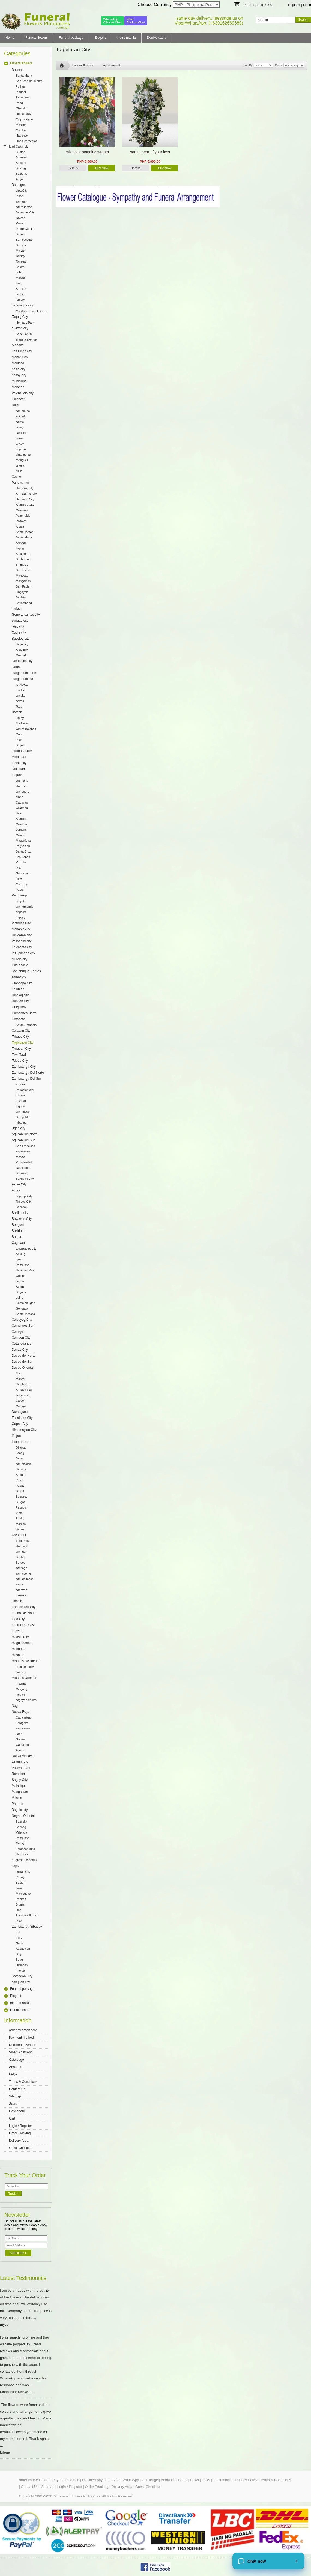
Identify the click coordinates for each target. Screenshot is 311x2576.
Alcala (20, 526)
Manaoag (22, 575)
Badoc (20, 1474)
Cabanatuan (24, 1717)
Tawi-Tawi (19, 1055)
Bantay (20, 1557)
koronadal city (22, 751)
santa (19, 1584)
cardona (21, 432)
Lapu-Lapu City (23, 1625)
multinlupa (19, 381)
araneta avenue (26, 339)
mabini (20, 277)
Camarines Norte (24, 1013)
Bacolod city (20, 638)
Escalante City (22, 1418)
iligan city (18, 1128)
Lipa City (22, 190)
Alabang (18, 345)
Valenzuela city (23, 393)
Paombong (23, 97)
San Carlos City (26, 493)
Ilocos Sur (19, 1535)
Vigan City (22, 1540)
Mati (19, 1373)
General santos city (26, 614)
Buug (19, 1959)
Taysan (20, 217)
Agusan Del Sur (23, 1140)
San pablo (22, 1117)
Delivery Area (18, 2140)
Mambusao (23, 1893)
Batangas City (25, 212)
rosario (20, 1156)
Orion (19, 734)
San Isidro (22, 1384)
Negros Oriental (23, 1816)
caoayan (21, 1589)
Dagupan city (24, 488)
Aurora (20, 1084)
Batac (19, 1458)
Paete (20, 889)
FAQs (13, 2074)
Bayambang (24, 602)
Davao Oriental (23, 1368)
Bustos (20, 152)
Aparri (20, 1286)
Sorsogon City (22, 1976)
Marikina (18, 363)
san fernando (24, 906)
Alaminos (22, 818)
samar (16, 667)
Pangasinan (20, 482)
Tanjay (20, 1843)
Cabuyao (22, 802)
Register (294, 5)
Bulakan (21, 157)
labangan (22, 1122)
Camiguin (19, 1332)
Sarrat (20, 1491)
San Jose (22, 1854)
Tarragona (22, 1395)
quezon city (20, 328)
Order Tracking (20, 2133)
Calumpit (22, 146)
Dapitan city (20, 1001)
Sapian (20, 1882)
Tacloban (18, 769)
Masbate (18, 1655)
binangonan (24, 454)
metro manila (126, 38)
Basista (21, 597)
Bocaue (21, 162)
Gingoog (21, 1689)
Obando (21, 108)
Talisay (20, 256)
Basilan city (20, 1213)
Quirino (20, 1275)
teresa (20, 465)
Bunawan (22, 1173)
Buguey (21, 1292)
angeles (21, 912)
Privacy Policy (246, 2480)
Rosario (21, 223)
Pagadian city (25, 1089)
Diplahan (22, 1965)
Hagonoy (22, 135)
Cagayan (18, 1243)
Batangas (19, 185)
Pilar (19, 739)
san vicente (23, 1573)
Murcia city (19, 959)
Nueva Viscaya (23, 1756)
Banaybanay (24, 1389)
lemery (20, 299)
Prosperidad (24, 1162)
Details (73, 168)
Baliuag (21, 168)
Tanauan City (21, 1049)
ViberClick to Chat (136, 20)
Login (307, 5)
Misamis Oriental (24, 1678)
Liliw (19, 878)
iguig (19, 1259)
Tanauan (21, 261)
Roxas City (23, 1871)
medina (21, 1683)
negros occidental (24, 1860)
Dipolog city (20, 995)
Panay (20, 1877)
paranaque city (22, 305)
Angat (20, 179)
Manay (20, 1378)
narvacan (22, 1595)
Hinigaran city (22, 935)
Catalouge (16, 2060)
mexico (20, 917)
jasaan (20, 1694)
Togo (19, 706)
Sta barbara (23, 559)
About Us (15, 2067)
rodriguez (22, 460)
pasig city (18, 369)
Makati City (20, 357)
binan (19, 797)
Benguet (18, 1225)
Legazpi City (24, 1196)
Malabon (18, 387)
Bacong (21, 1827)
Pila (18, 867)
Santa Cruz (23, 851)
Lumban (21, 829)
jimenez (21, 1672)
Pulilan (20, 86)
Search (14, 2104)
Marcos (21, 1523)
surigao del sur (22, 679)
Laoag (20, 1453)
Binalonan (22, 553)
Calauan (21, 824)
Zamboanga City (24, 1067)
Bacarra (21, 1469)
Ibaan (19, 196)
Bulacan (17, 70)
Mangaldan (23, 581)
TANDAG (22, 684)
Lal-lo (19, 1297)
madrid (20, 690)
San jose (22, 245)
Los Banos (23, 857)
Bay (18, 813)
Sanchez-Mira (25, 1270)
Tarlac (16, 608)
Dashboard (17, 2111)
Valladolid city (21, 941)
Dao (18, 1910)
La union (18, 989)
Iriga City (18, 1619)
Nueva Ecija (20, 1712)
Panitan (21, 1899)
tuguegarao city (26, 1248)
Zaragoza (22, 1723)
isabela (17, 1601)
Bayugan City (25, 1178)
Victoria (21, 862)
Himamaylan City (24, 1430)
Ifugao (16, 1436)
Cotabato (18, 1019)
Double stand (156, 38)
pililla (19, 471)
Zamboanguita (25, 1848)
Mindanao (19, 757)
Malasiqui (19, 1786)
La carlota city (22, 947)
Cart (12, 2118)
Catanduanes (21, 1344)
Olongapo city (22, 983)
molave (20, 1095)
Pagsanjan (23, 846)
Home (9, 38)
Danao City (20, 1350)
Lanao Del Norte (23, 1613)
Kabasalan (23, 1948)
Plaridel (21, 92)
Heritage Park (25, 322)
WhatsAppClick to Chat (112, 20)
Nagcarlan (22, 873)
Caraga (21, 1406)
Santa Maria (24, 75)
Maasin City (20, 1637)
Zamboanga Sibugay (27, 1926)
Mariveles (22, 723)
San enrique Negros (26, 971)
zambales (19, 977)
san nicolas (23, 1463)
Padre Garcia (25, 228)
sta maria (22, 780)
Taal (18, 283)
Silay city (22, 649)
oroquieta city (25, 1666)
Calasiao (22, 510)
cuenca (20, 294)
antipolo (21, 416)
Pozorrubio (23, 515)
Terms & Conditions (23, 2082)
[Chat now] (268, 2561)
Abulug (20, 1254)
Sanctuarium (24, 334)
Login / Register (20, 2126)
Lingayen (22, 592)
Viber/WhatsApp (21, 2052)
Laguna (17, 775)
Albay (16, 1190)
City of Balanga (26, 728)
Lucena (17, 1631)
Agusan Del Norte (25, 1134)
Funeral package (71, 38)
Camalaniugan (25, 1303)
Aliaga (20, 1750)
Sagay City (20, 1780)
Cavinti (20, 835)
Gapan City (20, 1424)
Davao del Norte (23, 1356)
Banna (20, 1529)
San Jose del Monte (29, 81)
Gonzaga (22, 1308)
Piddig (20, 1518)
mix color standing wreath (87, 152)
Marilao (21, 124)
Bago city (22, 644)
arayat (20, 901)
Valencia (21, 1832)
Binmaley (22, 564)
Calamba (22, 807)
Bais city (21, 1821)
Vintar (20, 1513)
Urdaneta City (25, 499)
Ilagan (20, 1281)
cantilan (21, 695)
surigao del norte (24, 673)
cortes (20, 701)
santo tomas (24, 207)
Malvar (20, 250)
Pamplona (22, 1264)
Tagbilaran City (22, 1043)
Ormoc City (20, 1762)
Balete (20, 267)
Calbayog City (22, 1320)
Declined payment (22, 2045)
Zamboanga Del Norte (28, 1073)
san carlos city (22, 661)
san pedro (22, 791)
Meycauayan (24, 119)
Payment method (21, 2037)
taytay (20, 443)
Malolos (21, 130)
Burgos (20, 1502)
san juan (21, 201)
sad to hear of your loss (150, 152)
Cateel (20, 1400)
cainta (20, 421)
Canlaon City (21, 1338)
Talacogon (22, 1167)
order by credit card (23, 2030)
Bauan (20, 234)
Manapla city (21, 929)
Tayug (20, 548)
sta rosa (21, 786)
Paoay (20, 1485)
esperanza (23, 1151)
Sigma (20, 1904)
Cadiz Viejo (20, 965)
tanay (19, 427)
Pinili (19, 1480)
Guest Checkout (20, 2148)
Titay (19, 1937)
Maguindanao (22, 1643)
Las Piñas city (22, 351)
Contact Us (17, 2089)
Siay (19, 1954)
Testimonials (222, 2480)
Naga (16, 1706)
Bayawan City (22, 1219)
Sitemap (15, 2096)
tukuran (21, 1100)
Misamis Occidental (26, 1661)
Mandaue (18, 1649)
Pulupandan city (23, 953)
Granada (22, 655)
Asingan (21, 542)
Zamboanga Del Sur (26, 1079)
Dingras (21, 1447)
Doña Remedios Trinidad (20, 141)
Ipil (18, 1932)
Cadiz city (19, 632)
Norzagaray (23, 113)
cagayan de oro (26, 1700)
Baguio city (20, 1810)
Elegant (100, 38)
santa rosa (23, 1728)
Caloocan (19, 399)
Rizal (15, 405)
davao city (19, 763)
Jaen (19, 1733)
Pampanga (20, 895)
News (194, 2480)
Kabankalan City (23, 1607)
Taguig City (20, 317)
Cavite (16, 477)
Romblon (18, 1774)
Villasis (17, 1798)
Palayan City (21, 1768)
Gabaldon (22, 1744)
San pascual (24, 239)
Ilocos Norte (20, 1442)
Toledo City (20, 1061)
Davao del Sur (22, 1362)
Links (206, 2480)
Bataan (17, 712)
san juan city (21, 1982)
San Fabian (23, 586)
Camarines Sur (23, 1326)
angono (21, 449)
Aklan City (19, 1184)
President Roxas (27, 1915)
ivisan (19, 1888)
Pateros (17, 1804)
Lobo (19, 272)
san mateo (23, 411)
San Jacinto (23, 570)
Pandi (19, 102)
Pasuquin (22, 1507)
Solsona (21, 1496)
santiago (21, 1568)
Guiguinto (19, 1007)
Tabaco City (20, 1037)
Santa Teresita (25, 1314)
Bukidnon (18, 1231)
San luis (21, 288)
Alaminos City (25, 504)
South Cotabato (26, 1025)
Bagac (20, 745)
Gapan (20, 1739)
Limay (20, 718)
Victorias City (21, 923)
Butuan (17, 1237)
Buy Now (101, 168)
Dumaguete (20, 1412)
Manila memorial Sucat (31, 311)
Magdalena (23, 840)
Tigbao (20, 1106)
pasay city (19, 375)
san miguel (23, 1111)
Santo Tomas (24, 532)
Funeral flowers (36, 38)
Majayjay (22, 884)
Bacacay (21, 1207)
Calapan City (21, 1031)
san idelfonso (25, 1579)
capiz (15, 1866)
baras (19, 438)
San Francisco (25, 1146)
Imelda (20, 1970)
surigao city (20, 620)
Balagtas (22, 173)
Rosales (21, 521)
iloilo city (18, 626)
